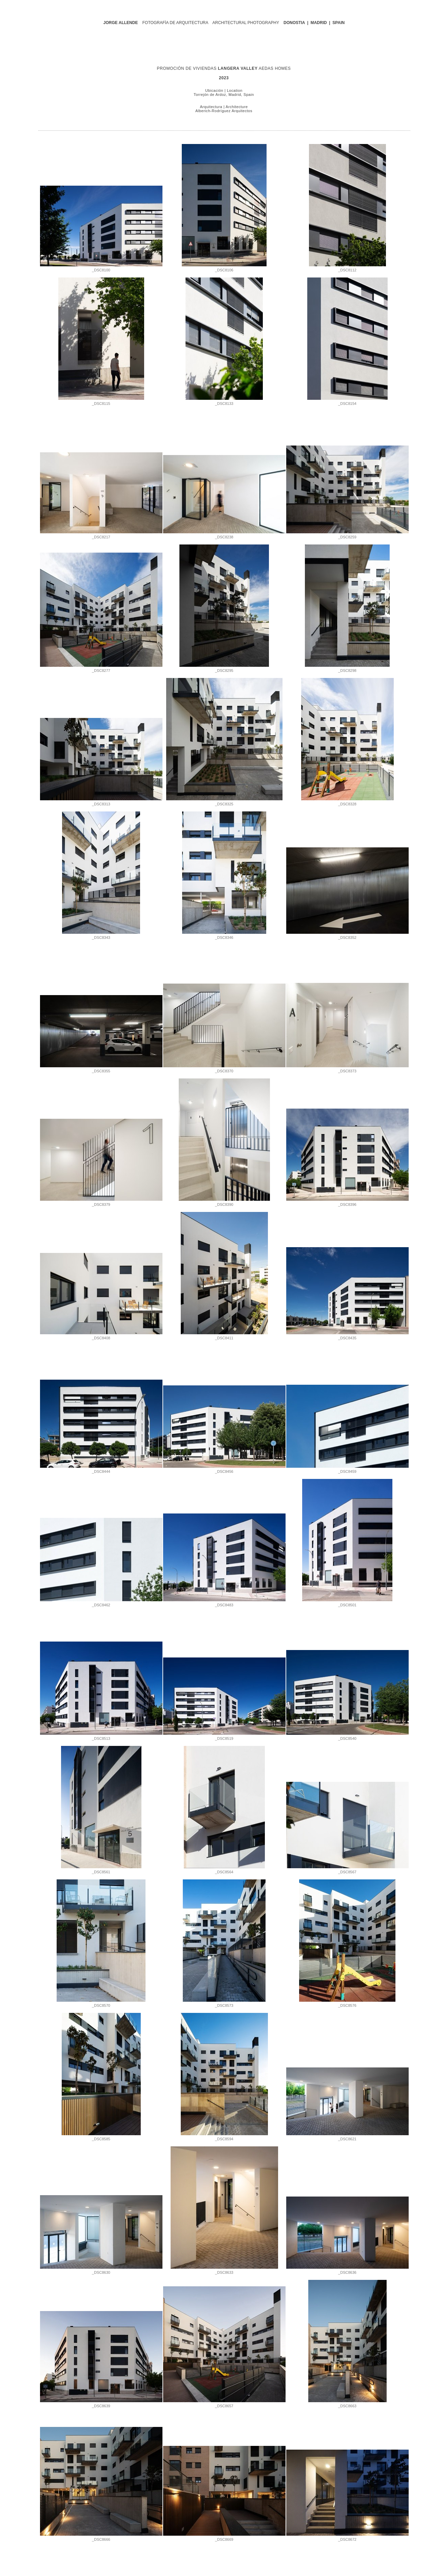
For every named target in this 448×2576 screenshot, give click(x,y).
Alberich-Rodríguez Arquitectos (223, 111)
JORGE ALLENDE (120, 22)
